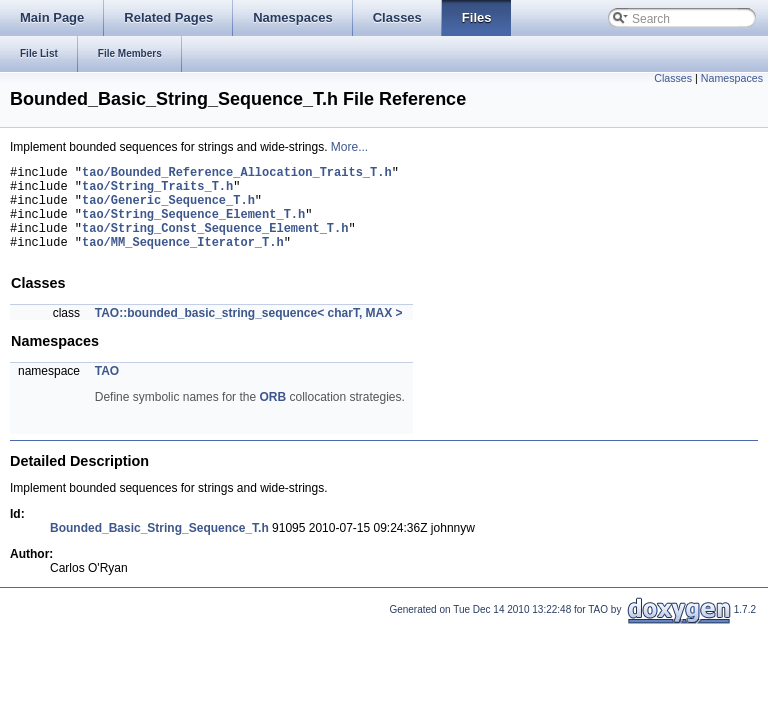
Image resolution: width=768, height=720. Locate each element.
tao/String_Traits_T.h (157, 191)
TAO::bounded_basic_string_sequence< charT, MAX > (249, 331)
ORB (272, 415)
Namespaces (732, 78)
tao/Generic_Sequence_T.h (168, 208)
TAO (107, 389)
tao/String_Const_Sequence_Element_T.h (215, 242)
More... (349, 147)
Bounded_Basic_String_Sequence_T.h (159, 546)
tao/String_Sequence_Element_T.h (193, 225)
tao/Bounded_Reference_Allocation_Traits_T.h (237, 174)
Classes (673, 78)
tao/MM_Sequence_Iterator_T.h (183, 259)
